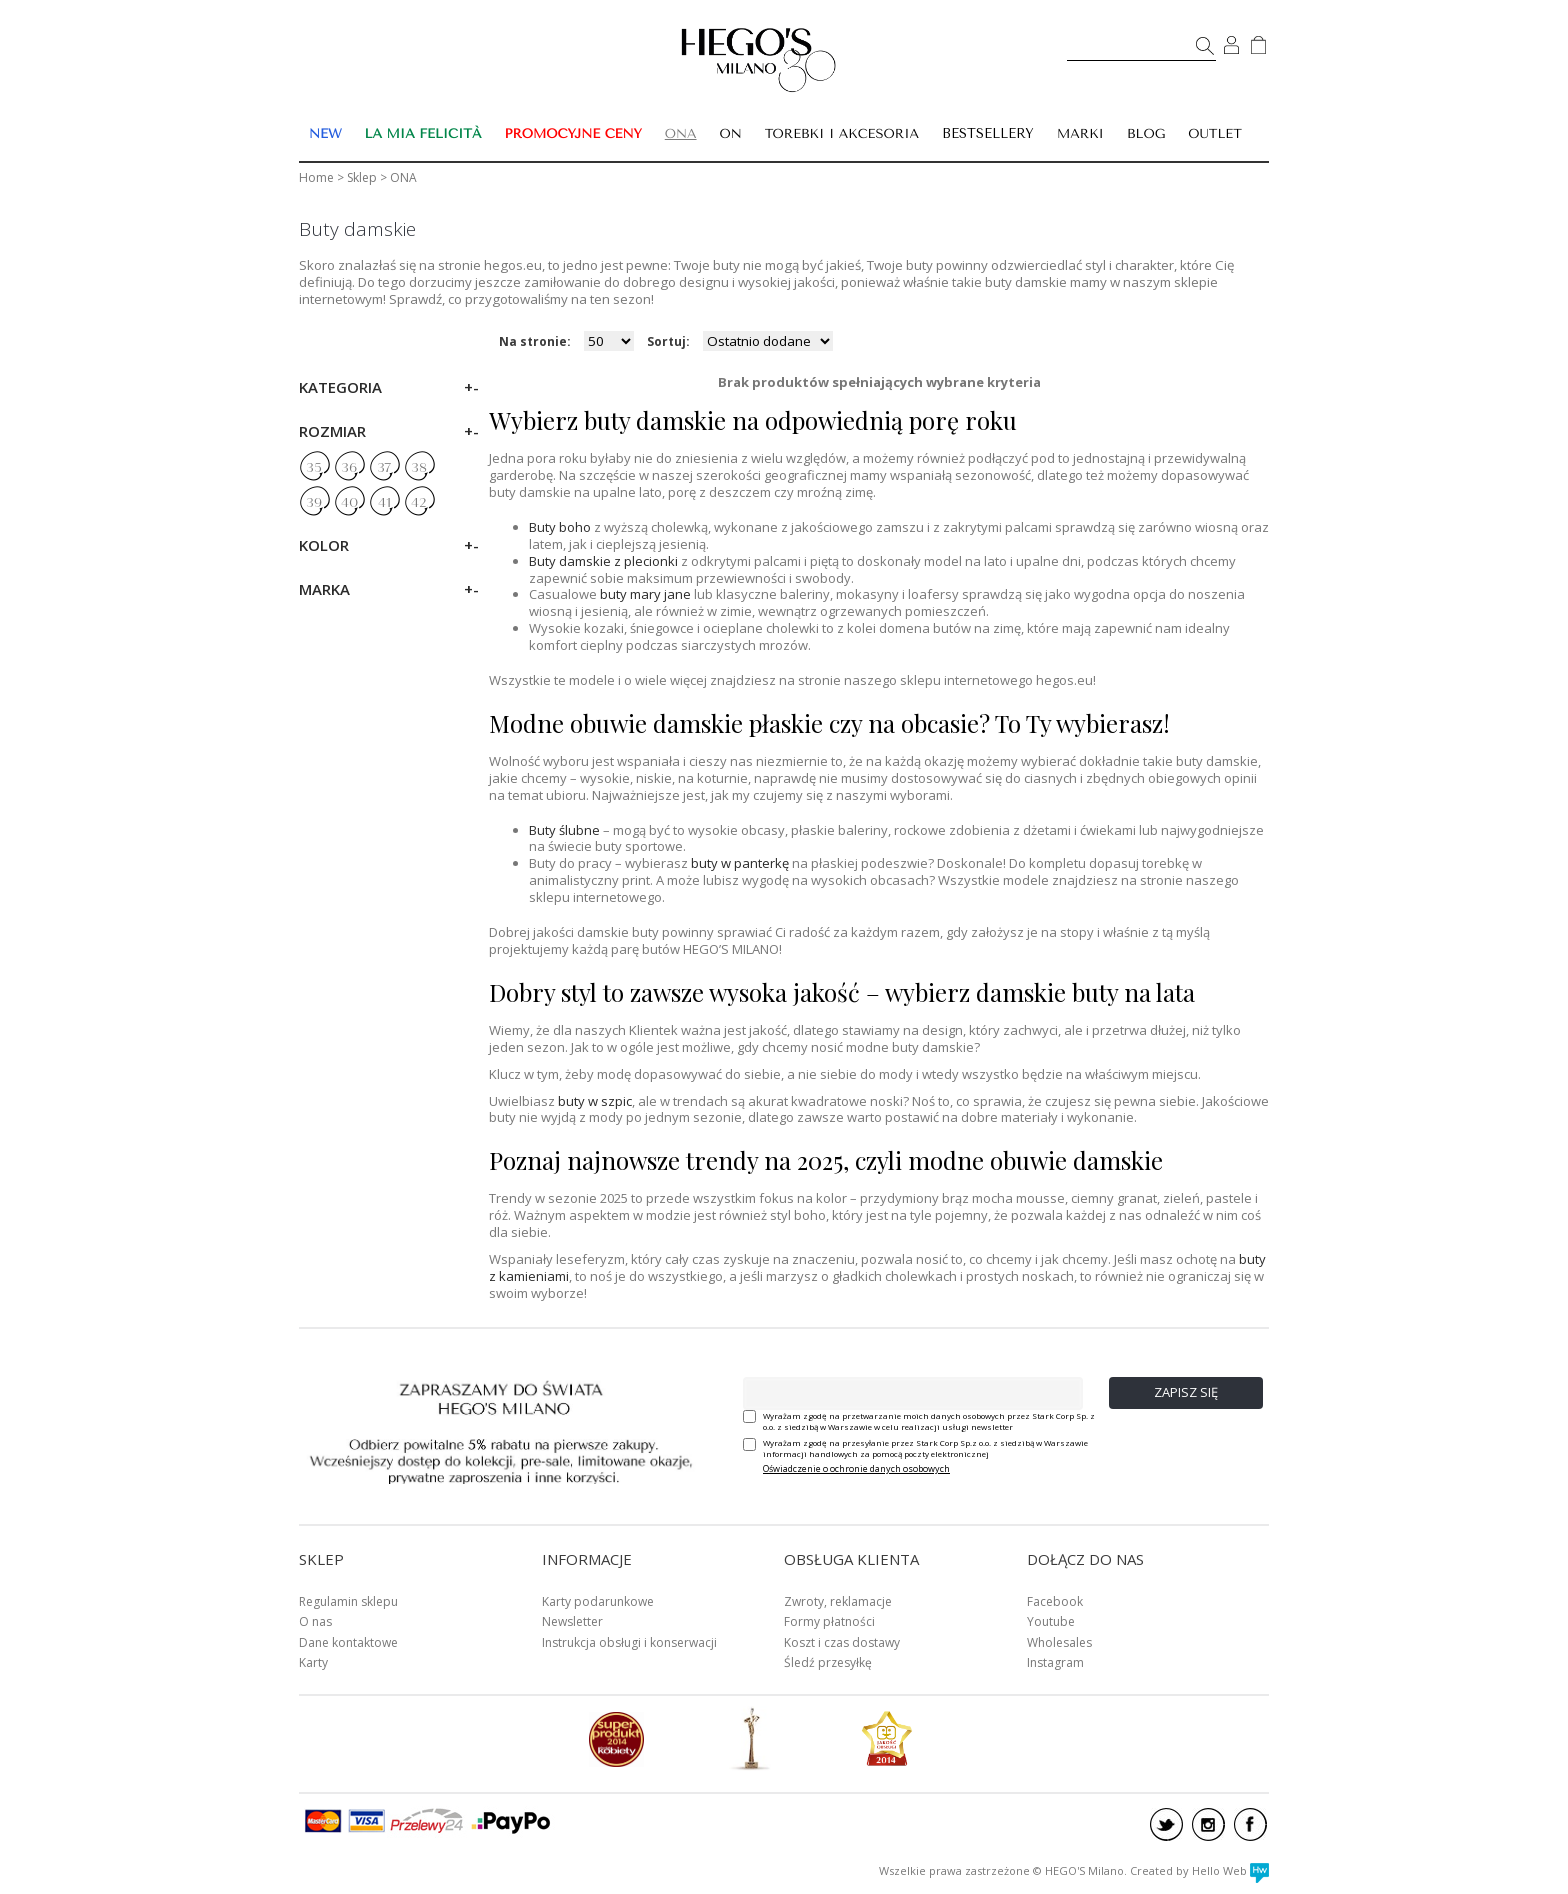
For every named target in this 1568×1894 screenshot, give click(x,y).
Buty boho (560, 527)
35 (314, 468)
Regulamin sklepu (348, 1601)
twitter (1166, 1824)
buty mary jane (645, 594)
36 (349, 468)
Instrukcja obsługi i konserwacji (629, 1642)
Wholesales (1059, 1642)
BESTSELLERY (988, 133)
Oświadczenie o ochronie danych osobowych (856, 1468)
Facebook (1055, 1601)
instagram (1208, 1824)
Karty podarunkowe (598, 1601)
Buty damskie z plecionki (603, 561)
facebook (1250, 1824)
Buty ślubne (564, 830)
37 (384, 468)
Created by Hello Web (1199, 1870)
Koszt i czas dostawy (842, 1642)
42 (419, 503)
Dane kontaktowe (348, 1642)
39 (314, 503)
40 (349, 503)
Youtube (1051, 1621)
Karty (313, 1662)
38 (419, 468)
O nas (315, 1621)
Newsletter (572, 1621)
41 (384, 503)
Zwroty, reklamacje (838, 1601)
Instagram (1055, 1662)
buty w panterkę (740, 863)
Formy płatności (829, 1621)
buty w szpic (595, 1101)
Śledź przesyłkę (828, 1662)
